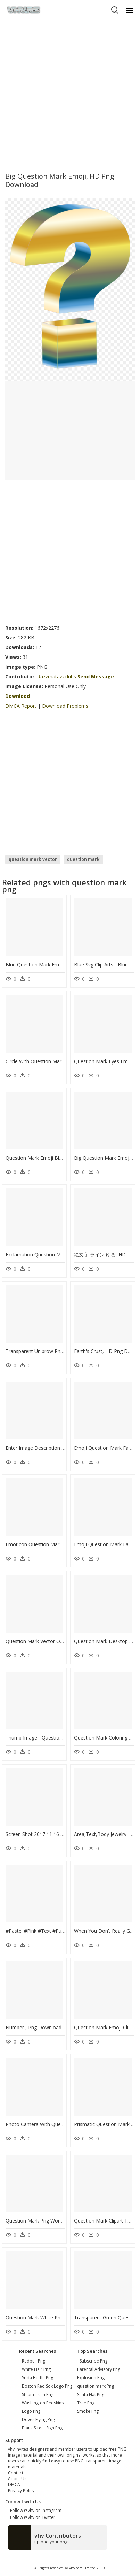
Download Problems (65, 705)
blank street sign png (42, 2428)
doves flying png (38, 2419)
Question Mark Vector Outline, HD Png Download (61, 1641)
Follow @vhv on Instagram (34, 2510)
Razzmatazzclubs (56, 676)
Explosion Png (91, 2378)
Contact (15, 2473)
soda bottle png (37, 2378)
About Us (17, 2479)
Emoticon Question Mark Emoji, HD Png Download (63, 1544)
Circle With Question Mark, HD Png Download (57, 1061)
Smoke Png (88, 2411)
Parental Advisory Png (98, 2369)
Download (17, 696)
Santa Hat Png (90, 2394)
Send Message (95, 676)
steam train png (37, 2394)
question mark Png (95, 2386)
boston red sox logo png (47, 2386)
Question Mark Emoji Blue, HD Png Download (57, 1157)
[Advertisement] (70, 93)
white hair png (36, 2369)
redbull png (33, 2361)
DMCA (14, 2485)
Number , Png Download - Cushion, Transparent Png (65, 2027)
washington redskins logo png (43, 2407)
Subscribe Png (93, 2361)
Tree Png (85, 2403)
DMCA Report (20, 705)
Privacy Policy (21, 2490)
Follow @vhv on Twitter (31, 2517)
